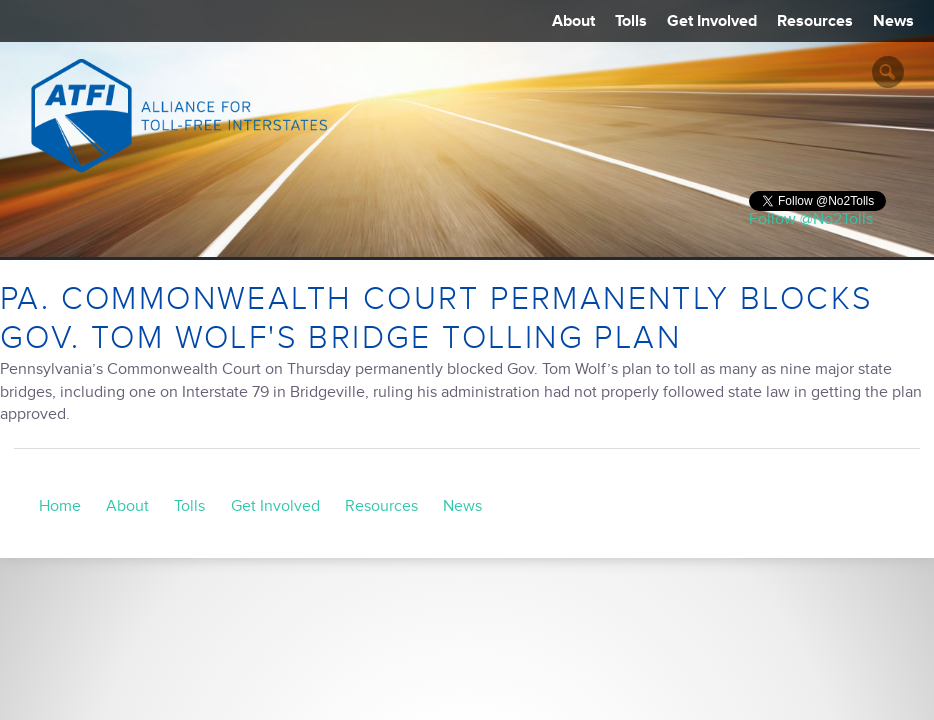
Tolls (631, 21)
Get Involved (712, 21)
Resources (815, 21)
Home (60, 506)
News (893, 21)
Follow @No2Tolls (811, 219)
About (573, 21)
